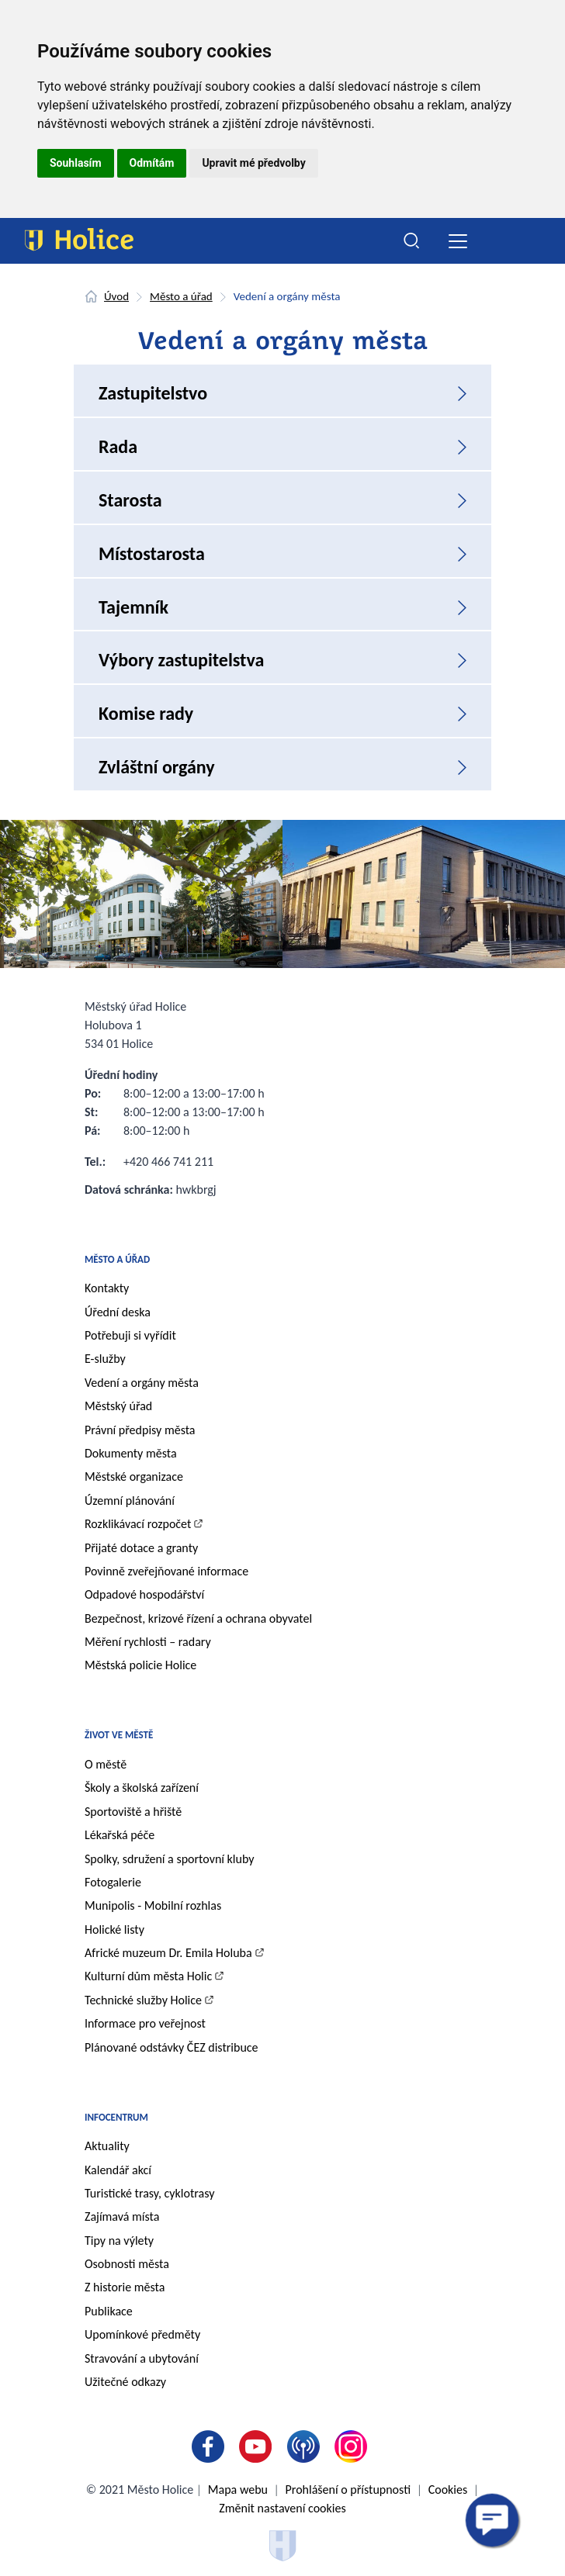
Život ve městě (119, 1735)
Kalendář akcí (118, 2170)
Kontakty (107, 1288)
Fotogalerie (113, 1882)
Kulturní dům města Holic (148, 1976)
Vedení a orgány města (142, 1382)
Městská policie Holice (140, 1665)
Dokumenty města (131, 1453)
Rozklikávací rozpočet (138, 1523)
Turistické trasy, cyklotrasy (149, 2193)
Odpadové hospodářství (144, 1594)
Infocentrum (116, 2117)
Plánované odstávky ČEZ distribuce (171, 2047)
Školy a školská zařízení (142, 1787)
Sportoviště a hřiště (133, 1811)
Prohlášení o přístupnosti (348, 2489)
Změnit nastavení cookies (282, 2508)
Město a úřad (181, 296)
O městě (106, 1764)
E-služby (105, 1358)
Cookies (448, 2489)
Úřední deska (118, 1312)
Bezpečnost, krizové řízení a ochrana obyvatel (198, 1618)
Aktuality (107, 2146)
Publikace (109, 2311)
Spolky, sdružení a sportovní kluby (170, 1859)
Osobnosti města (127, 2263)
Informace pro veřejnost (145, 2023)
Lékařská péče (119, 1834)
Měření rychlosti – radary (148, 1641)
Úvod (116, 296)
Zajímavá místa (122, 2216)
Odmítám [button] (152, 163)
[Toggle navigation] (457, 241)
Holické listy (114, 1929)
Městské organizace (134, 1476)
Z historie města (125, 2287)
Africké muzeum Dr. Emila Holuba (168, 1952)
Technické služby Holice (143, 2000)
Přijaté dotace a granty (141, 1547)
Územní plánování (130, 1500)
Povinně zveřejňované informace (166, 1571)
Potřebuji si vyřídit (130, 1335)
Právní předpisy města (140, 1430)
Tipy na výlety (119, 2240)
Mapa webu (238, 2489)
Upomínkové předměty (142, 2334)
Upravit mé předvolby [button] (253, 163)
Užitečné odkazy (125, 2381)
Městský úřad (118, 1406)
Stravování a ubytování (142, 2358)
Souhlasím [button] (76, 163)
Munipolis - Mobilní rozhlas (153, 1905)
